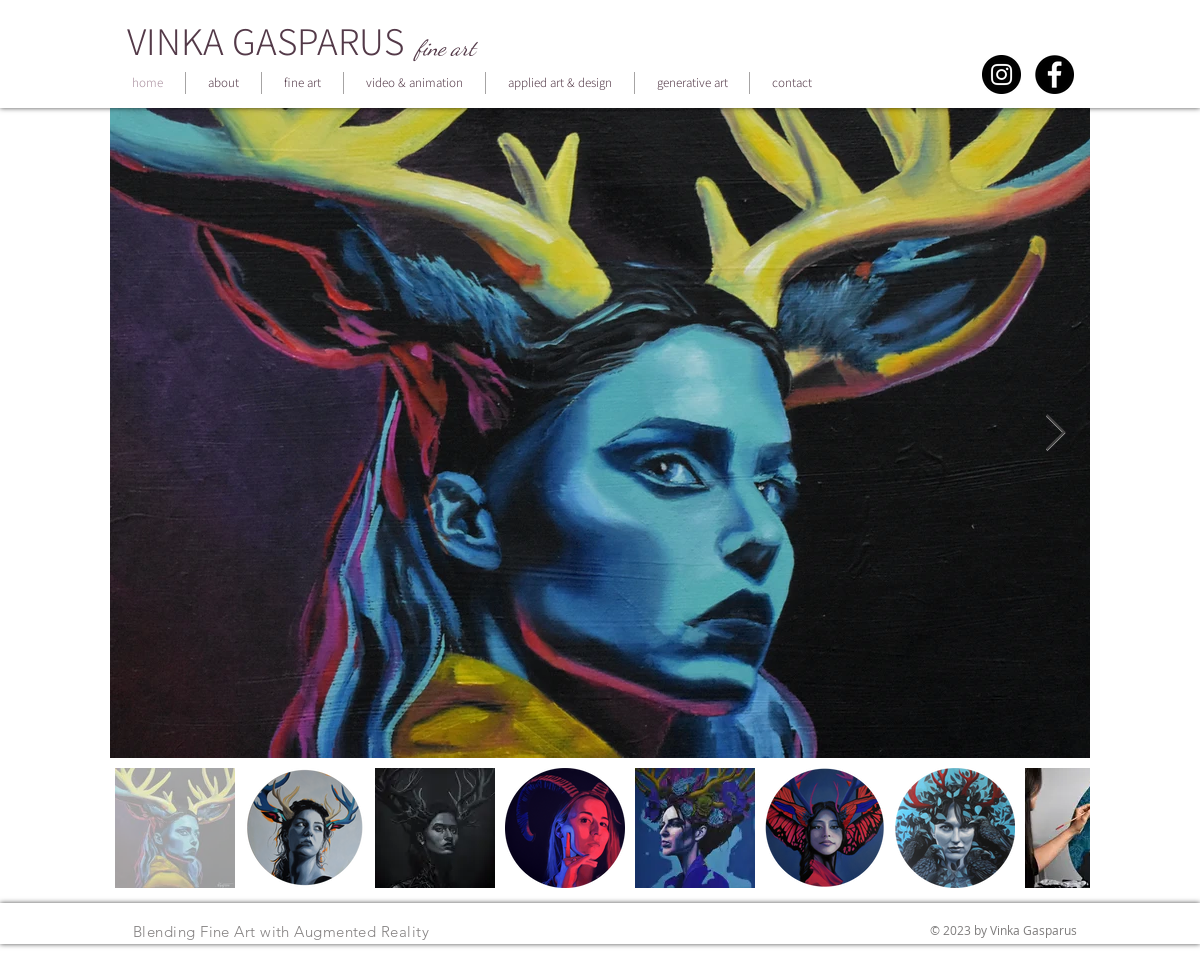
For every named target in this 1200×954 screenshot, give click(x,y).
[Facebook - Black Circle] (1054, 74)
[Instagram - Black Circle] (1001, 74)
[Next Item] (1055, 433)
